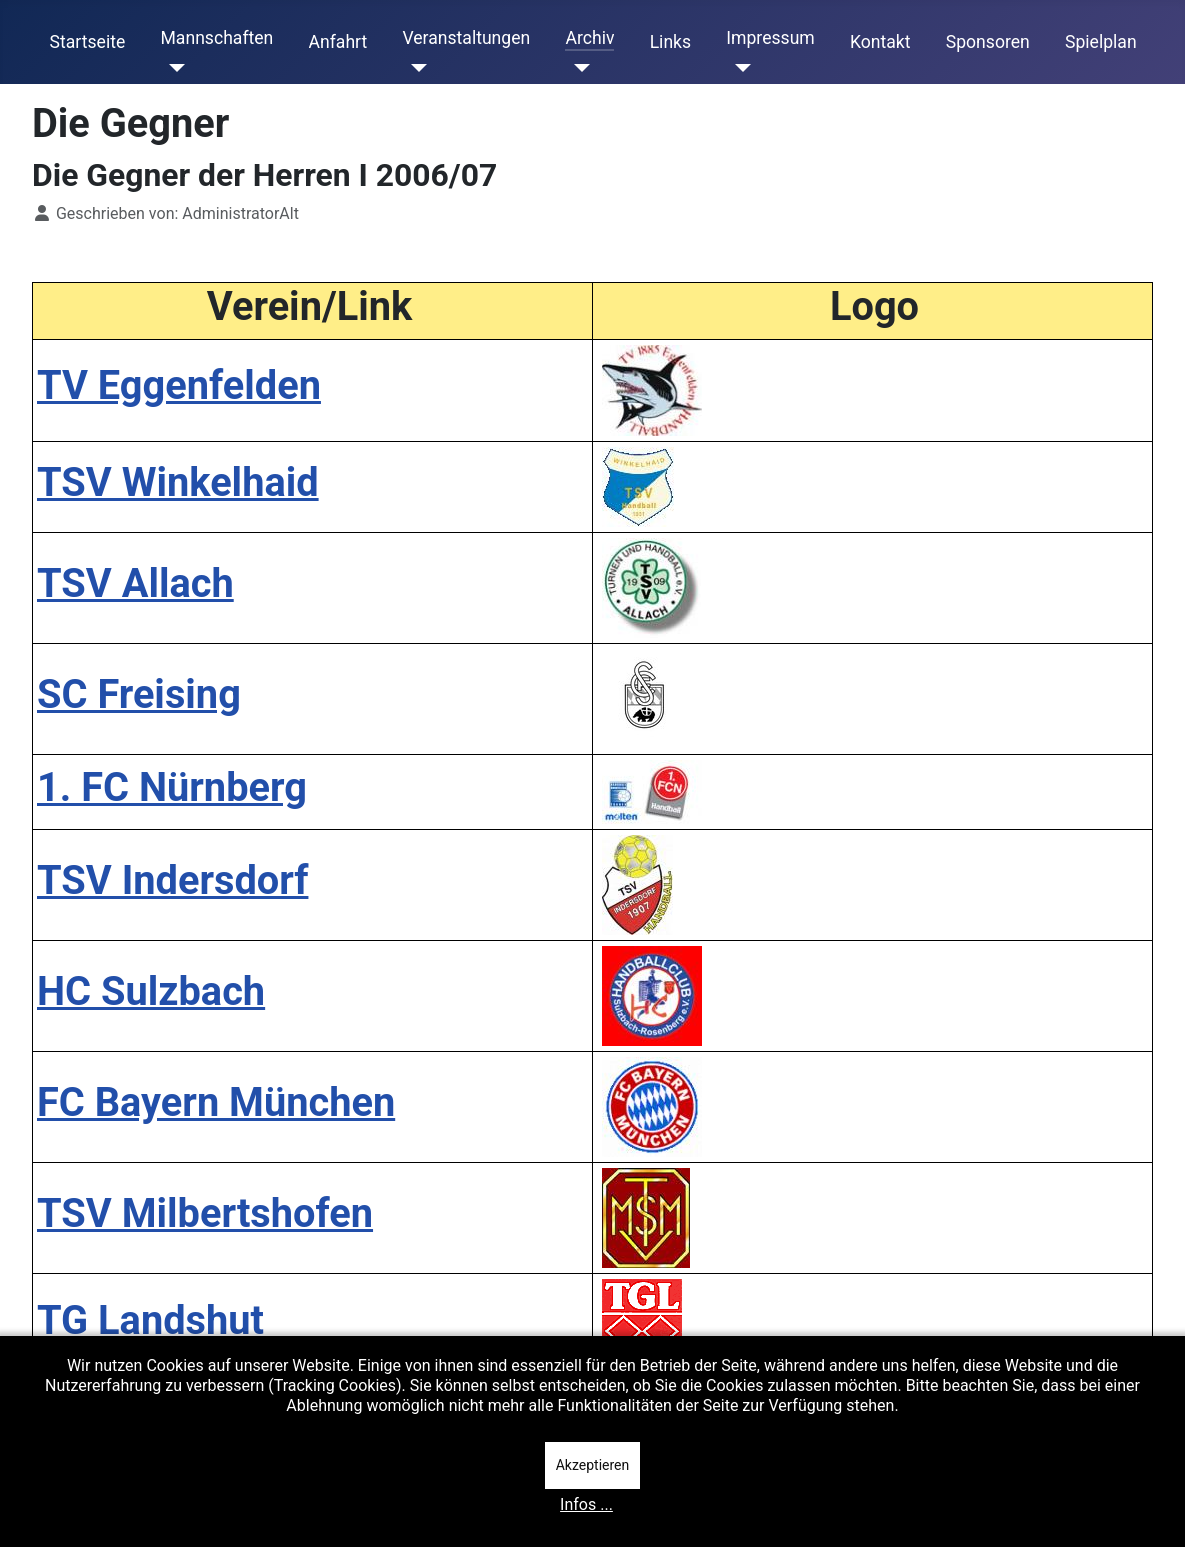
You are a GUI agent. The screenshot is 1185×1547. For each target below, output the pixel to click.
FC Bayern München (216, 1102)
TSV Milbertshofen (205, 1213)
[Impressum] (738, 68)
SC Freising (139, 694)
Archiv (589, 38)
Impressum (770, 38)
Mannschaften (216, 38)
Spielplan (1101, 42)
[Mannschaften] (172, 68)
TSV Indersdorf (172, 880)
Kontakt (880, 42)
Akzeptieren (593, 1465)
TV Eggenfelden (179, 385)
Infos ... (586, 1504)
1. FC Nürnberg (172, 787)
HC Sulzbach (151, 991)
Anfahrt (338, 42)
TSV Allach (135, 583)
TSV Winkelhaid (178, 482)
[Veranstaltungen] (414, 68)
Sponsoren (988, 42)
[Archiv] (577, 68)
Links (670, 42)
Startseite (88, 42)
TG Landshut (150, 1320)
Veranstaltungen (466, 38)
